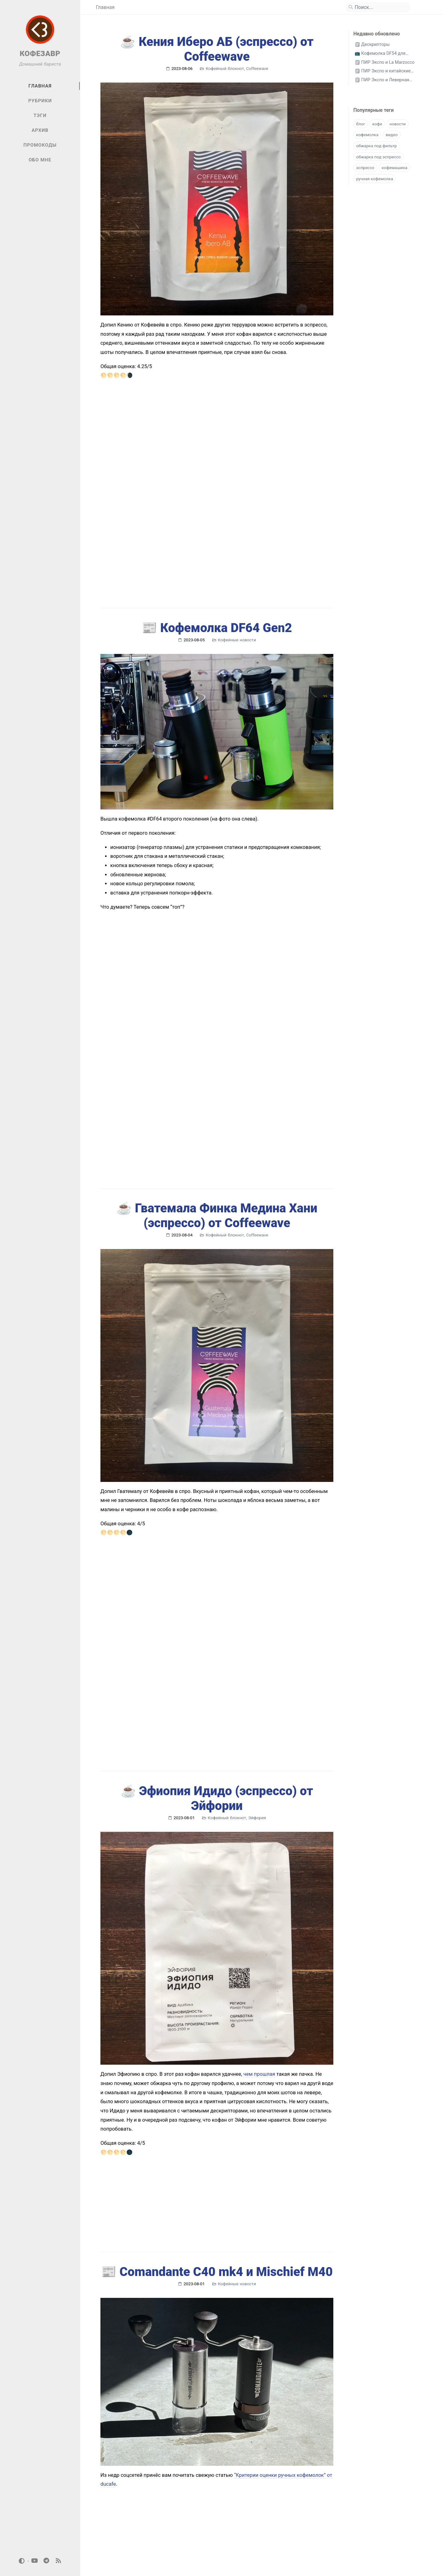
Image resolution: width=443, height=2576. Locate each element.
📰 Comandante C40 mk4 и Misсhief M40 (217, 2142)
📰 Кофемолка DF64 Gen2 (217, 595)
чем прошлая (259, 1944)
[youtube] (34, 2561)
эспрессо (365, 167)
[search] (380, 7)
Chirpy (406, 2561)
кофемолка (367, 134)
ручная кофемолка (374, 178)
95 (198, 2531)
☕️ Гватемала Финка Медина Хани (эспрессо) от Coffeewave (216, 1137)
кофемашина (395, 167)
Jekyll (386, 2561)
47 (159, 2531)
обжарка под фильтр (376, 145)
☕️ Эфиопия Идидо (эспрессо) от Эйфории (217, 1668)
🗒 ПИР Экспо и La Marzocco (385, 62)
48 (172, 2531)
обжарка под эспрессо (378, 156)
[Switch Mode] (22, 2561)
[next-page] (212, 2532)
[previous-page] (108, 2532)
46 (146, 2531)
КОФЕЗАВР (40, 53)
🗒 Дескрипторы (372, 44)
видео (392, 134)
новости (397, 123)
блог (360, 123)
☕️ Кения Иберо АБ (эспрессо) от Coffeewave (216, 49)
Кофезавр (121, 2561)
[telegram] (46, 2561)
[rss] (58, 2561)
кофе (377, 123)
